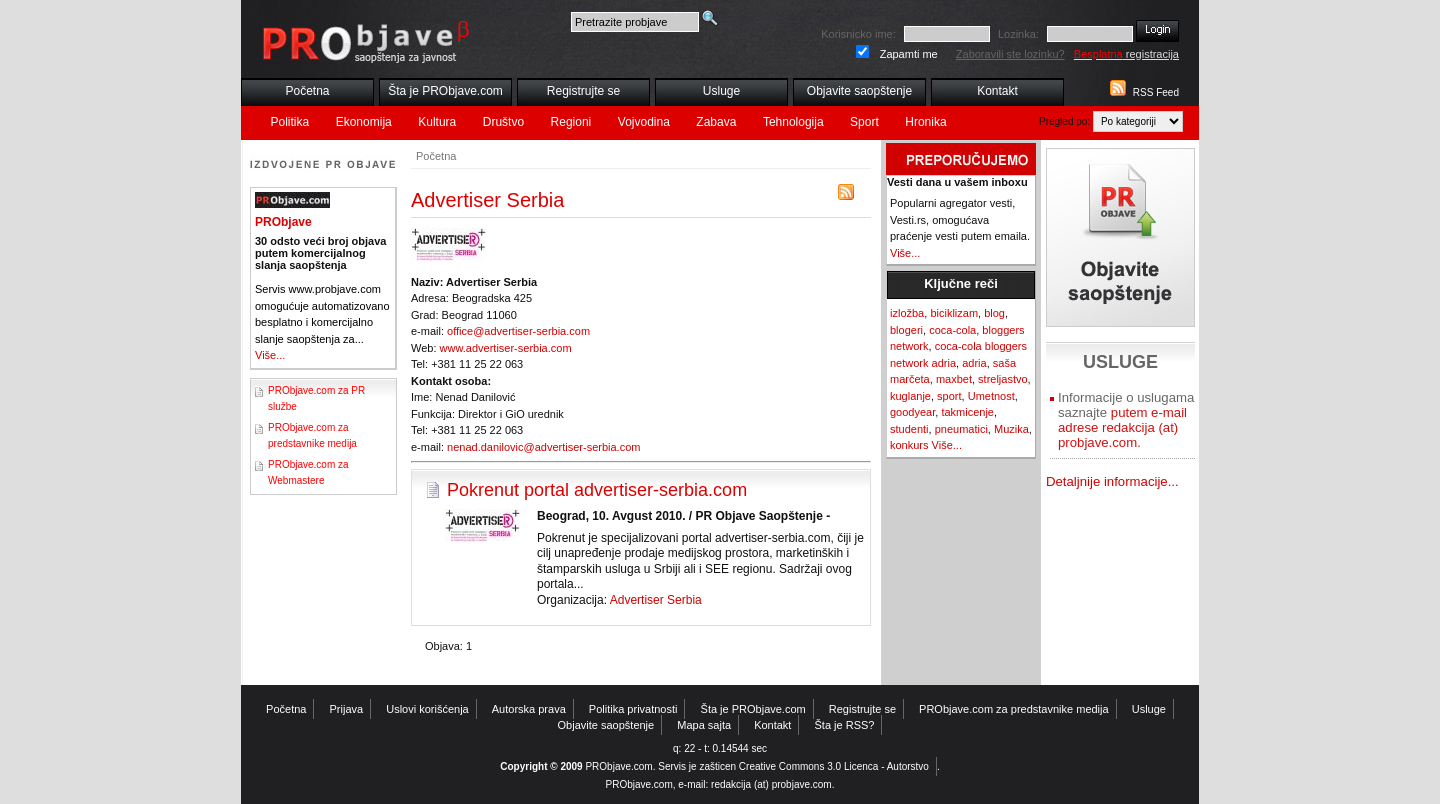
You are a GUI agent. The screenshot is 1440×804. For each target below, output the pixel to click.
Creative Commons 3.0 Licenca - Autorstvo (834, 766)
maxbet (954, 379)
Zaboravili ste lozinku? (1010, 54)
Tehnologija (793, 122)
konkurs (909, 445)
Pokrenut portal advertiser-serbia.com (597, 490)
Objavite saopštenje (859, 91)
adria (974, 363)
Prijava (347, 709)
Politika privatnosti (633, 709)
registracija (1126, 54)
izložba (907, 313)
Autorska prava (529, 709)
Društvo (503, 122)
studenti (909, 429)
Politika (290, 122)
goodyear (912, 412)
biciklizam (954, 313)
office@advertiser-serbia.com (518, 331)
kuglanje (910, 396)
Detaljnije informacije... (1112, 481)
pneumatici (961, 429)
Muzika (1011, 429)
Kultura (437, 122)
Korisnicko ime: (858, 34)
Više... (270, 355)
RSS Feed (1156, 92)
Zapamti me (909, 54)
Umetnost (991, 396)
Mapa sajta (704, 725)
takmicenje (967, 412)
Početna (307, 91)
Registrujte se (583, 91)
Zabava (716, 122)
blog (994, 313)
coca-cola (952, 330)
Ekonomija (364, 122)
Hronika (925, 122)
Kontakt (997, 91)
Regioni (571, 122)
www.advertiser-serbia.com (506, 348)
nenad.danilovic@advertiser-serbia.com (543, 447)
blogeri (906, 330)
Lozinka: (1018, 34)
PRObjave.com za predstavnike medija (1014, 709)
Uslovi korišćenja (427, 709)
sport (949, 396)
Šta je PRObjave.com (445, 91)
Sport (864, 122)
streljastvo (1003, 379)
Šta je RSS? (845, 725)
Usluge (721, 91)
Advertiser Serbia (656, 600)
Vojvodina (644, 122)
